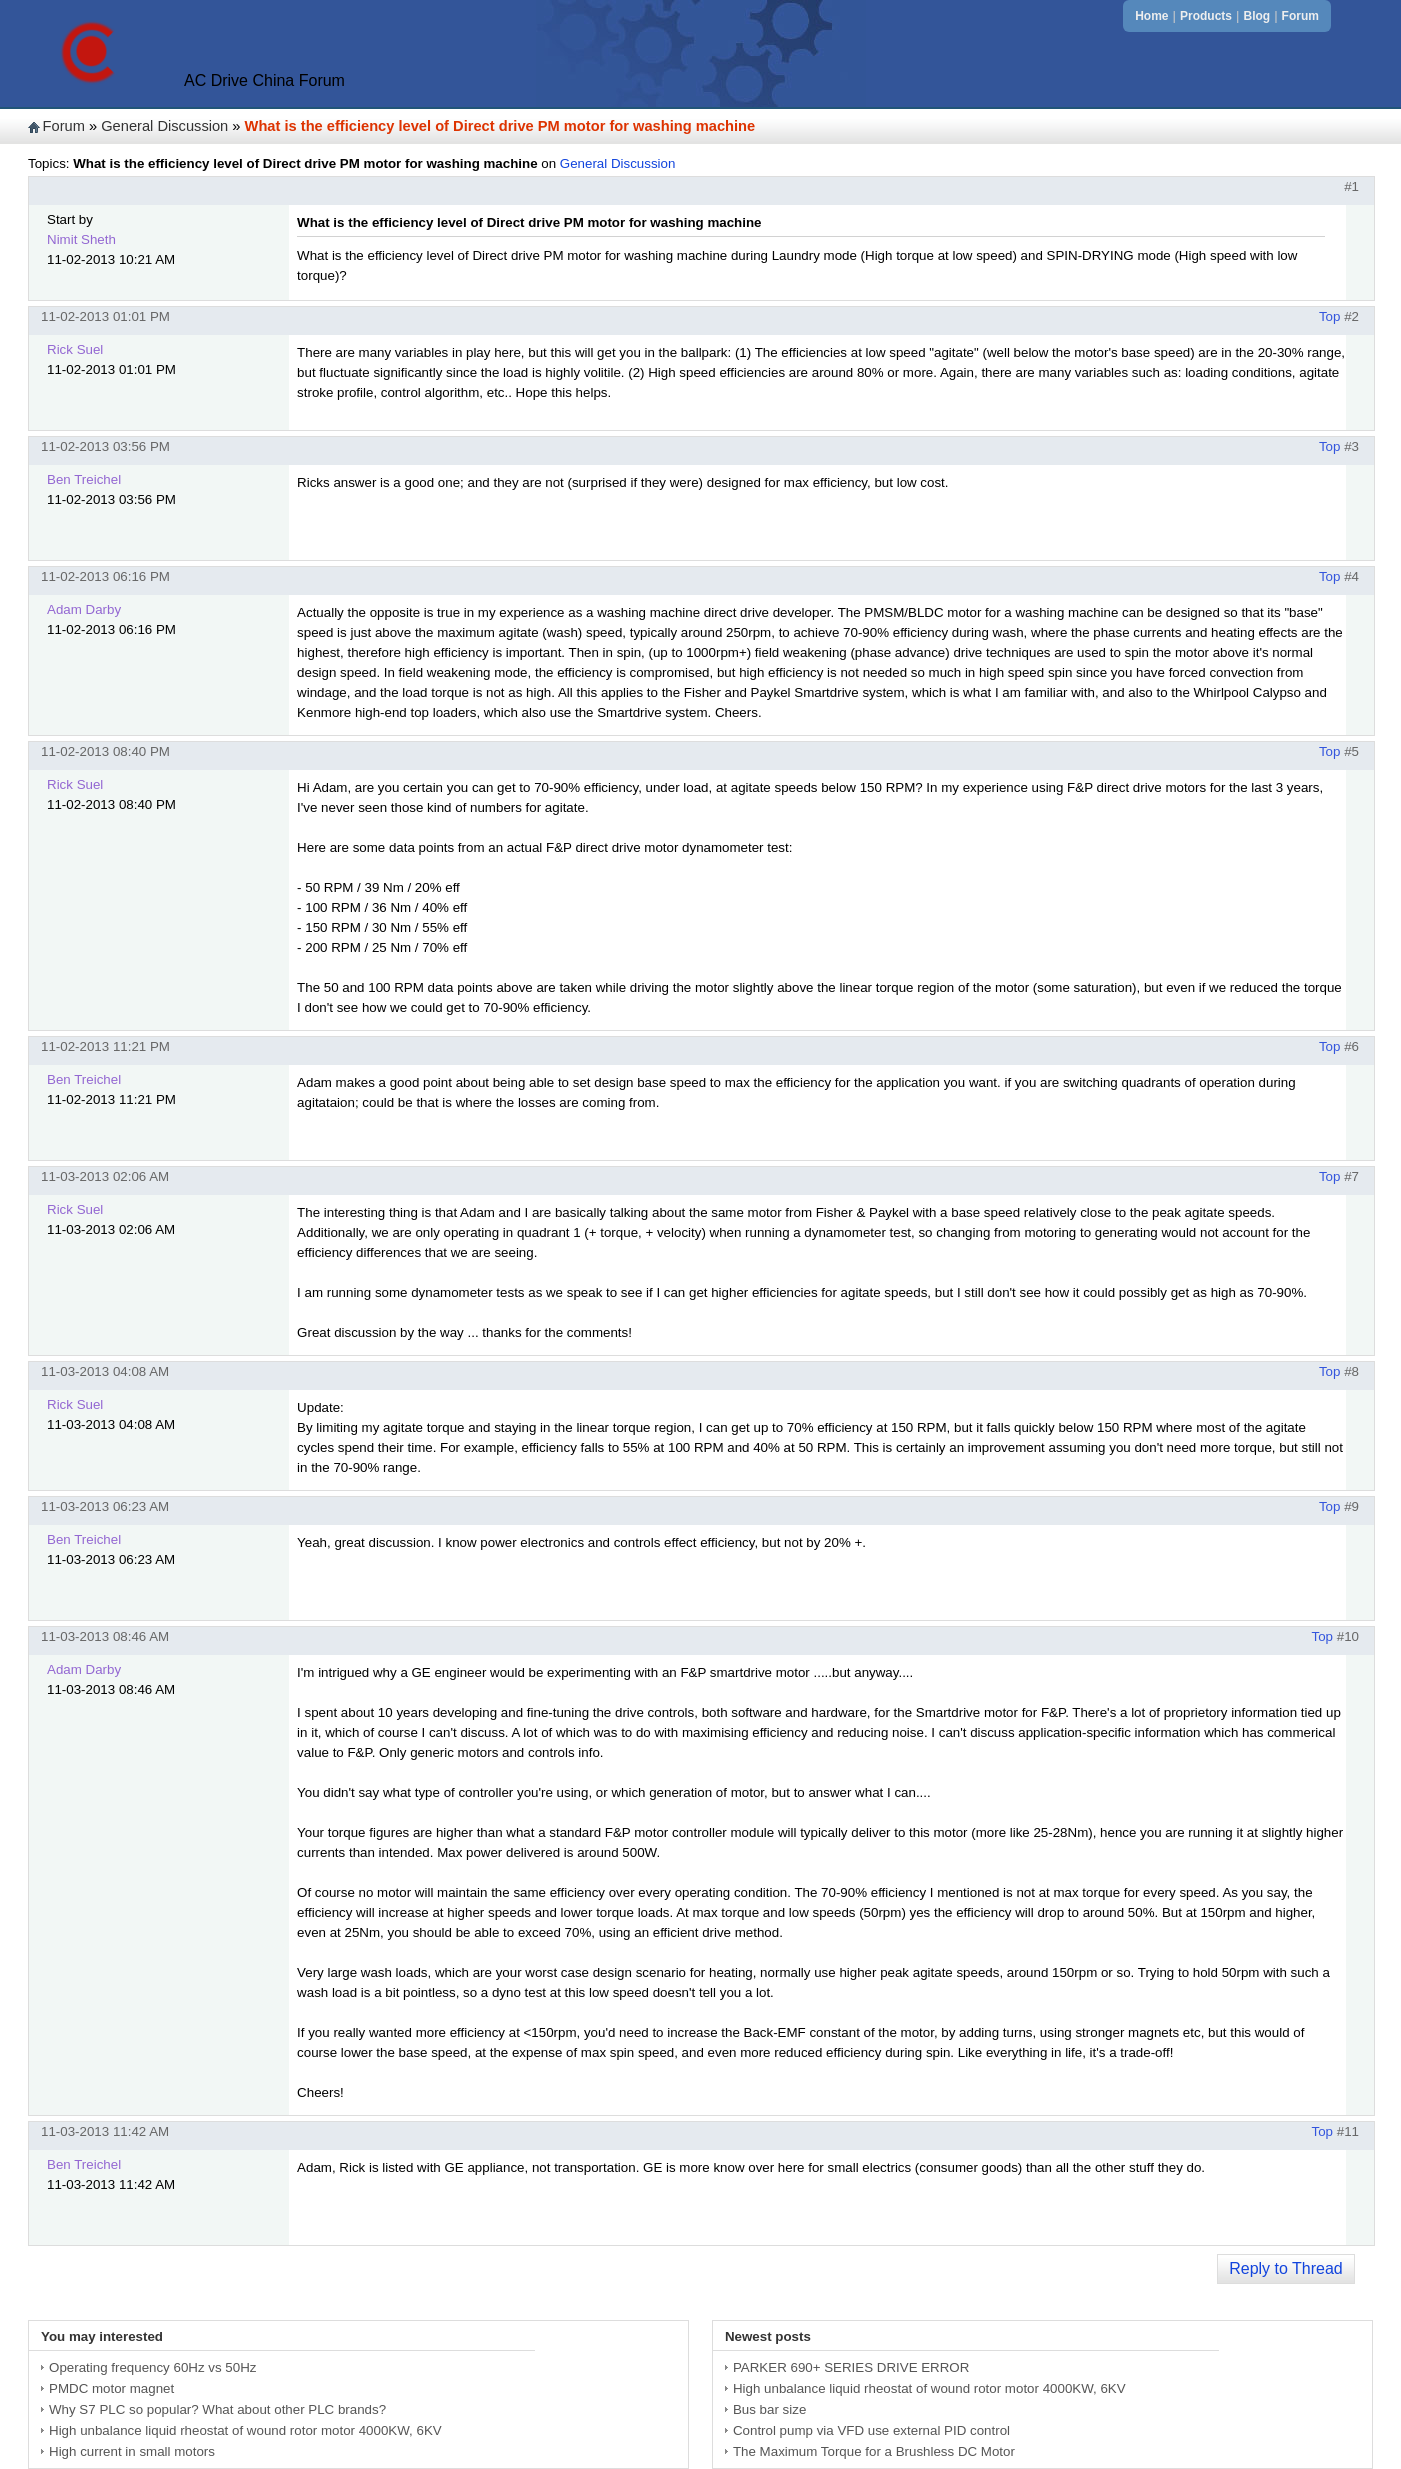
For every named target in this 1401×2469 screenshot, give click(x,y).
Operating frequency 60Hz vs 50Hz (152, 2367)
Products (1206, 16)
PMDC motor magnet (111, 2388)
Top (1330, 316)
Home (1151, 16)
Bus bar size (769, 2409)
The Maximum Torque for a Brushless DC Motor (874, 2451)
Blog (1256, 16)
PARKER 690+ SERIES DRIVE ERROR (851, 2367)
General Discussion (164, 126)
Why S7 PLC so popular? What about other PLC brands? (217, 2409)
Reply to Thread (1286, 2268)
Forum (1300, 16)
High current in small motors (132, 2451)
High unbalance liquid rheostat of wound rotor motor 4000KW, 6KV (245, 2430)
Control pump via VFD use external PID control (871, 2430)
